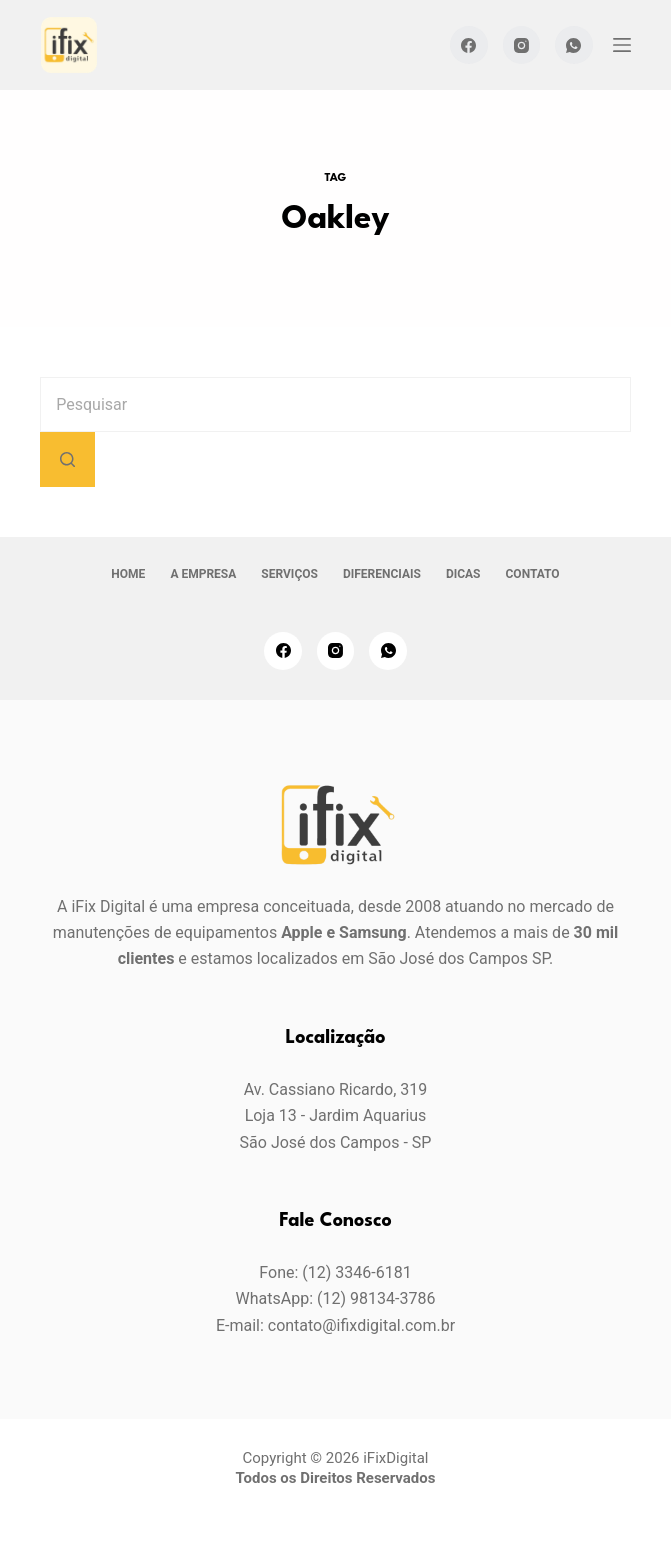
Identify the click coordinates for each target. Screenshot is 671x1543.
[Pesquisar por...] (335, 404)
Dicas (463, 574)
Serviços (289, 574)
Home (128, 574)
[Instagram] (522, 45)
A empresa (203, 574)
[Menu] (622, 45)
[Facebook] (469, 45)
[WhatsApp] (574, 45)
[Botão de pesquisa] (67, 459)
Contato (533, 574)
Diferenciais (382, 574)
